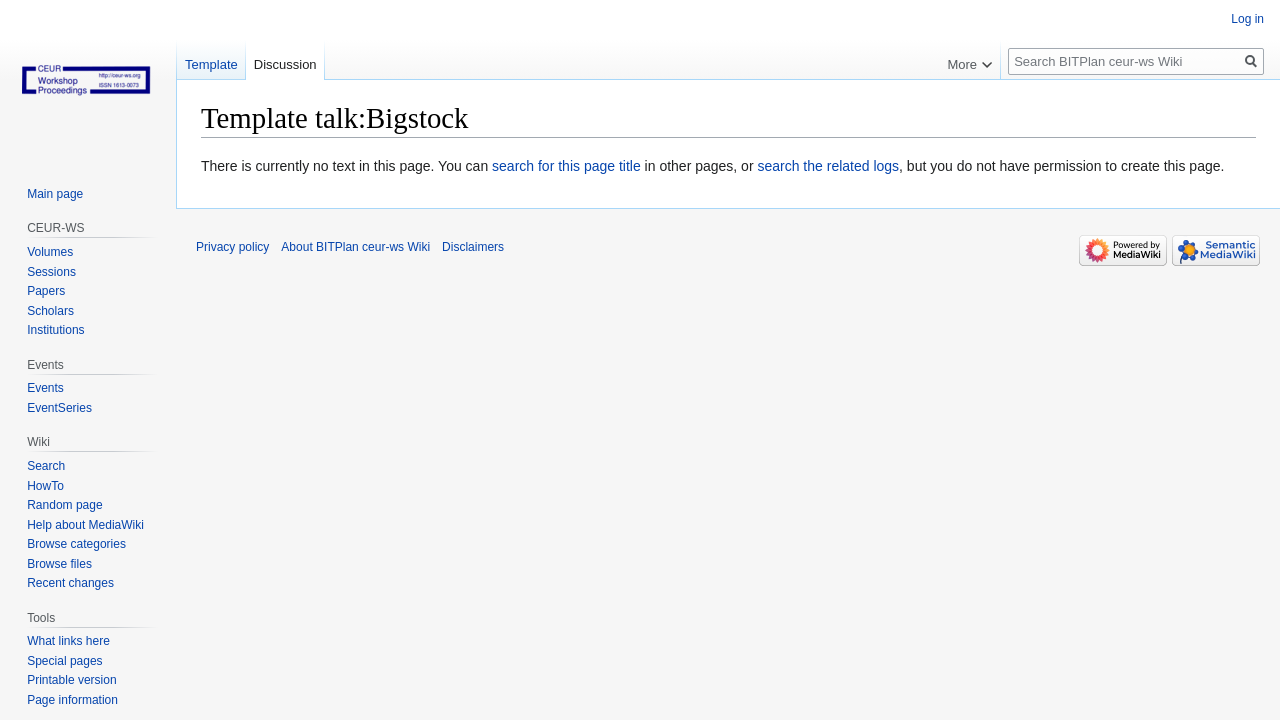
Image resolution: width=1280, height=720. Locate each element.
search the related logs (828, 166)
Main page (55, 194)
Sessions (51, 272)
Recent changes (70, 583)
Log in (1247, 19)
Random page (64, 505)
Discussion (285, 64)
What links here (68, 641)
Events (45, 388)
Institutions (55, 330)
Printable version (71, 680)
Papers (46, 291)
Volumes (50, 252)
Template (211, 64)
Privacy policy (232, 247)
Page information (72, 700)
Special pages (64, 661)
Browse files (59, 564)
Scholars (50, 311)
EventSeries (59, 408)
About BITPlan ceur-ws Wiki (355, 247)
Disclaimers (473, 247)
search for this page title (566, 166)
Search (46, 466)
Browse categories (76, 544)
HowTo (45, 486)
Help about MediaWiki (85, 525)
